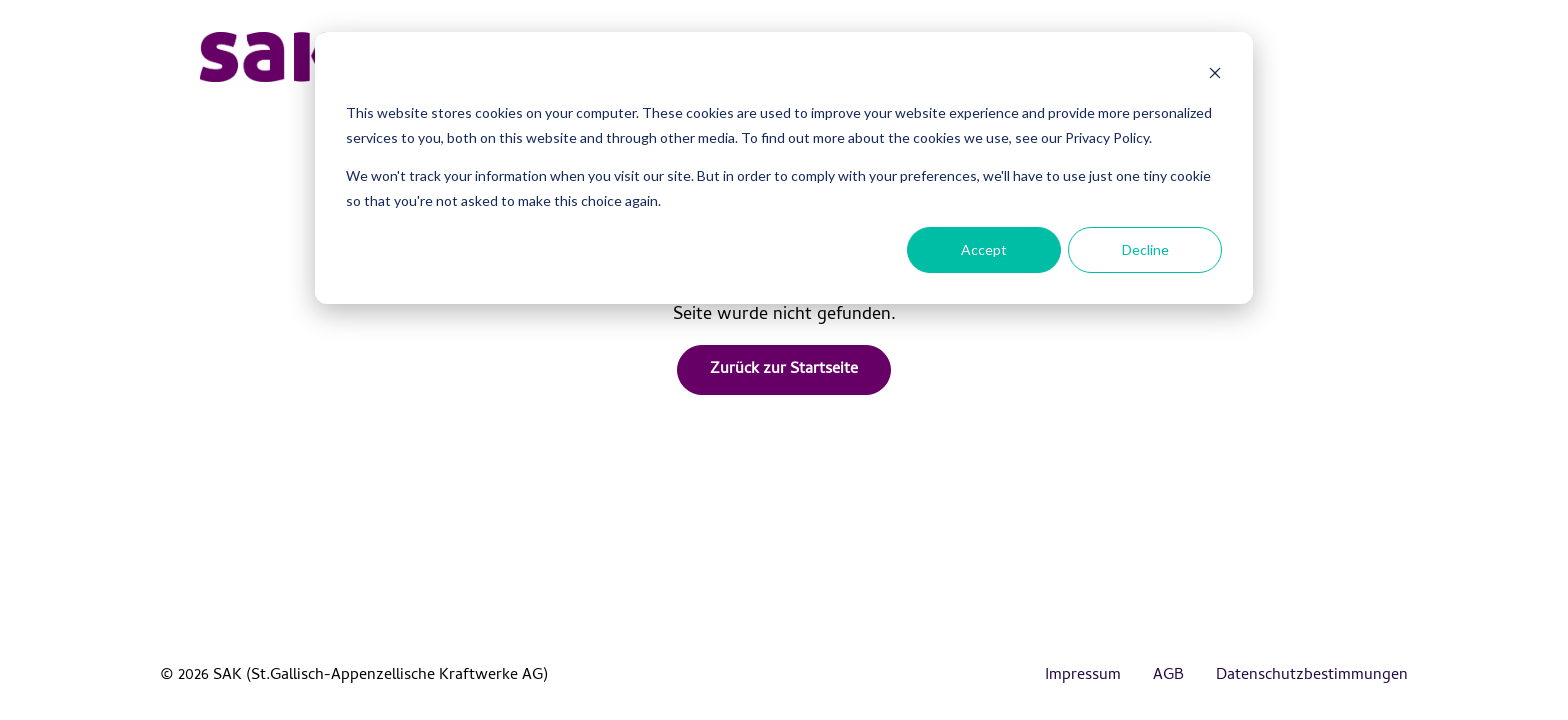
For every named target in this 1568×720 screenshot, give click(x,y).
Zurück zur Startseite (784, 370)
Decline (1145, 249)
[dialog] (784, 168)
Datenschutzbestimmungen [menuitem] (1312, 676)
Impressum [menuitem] (1083, 676)
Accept (984, 249)
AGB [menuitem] (1168, 676)
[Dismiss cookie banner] (1215, 75)
